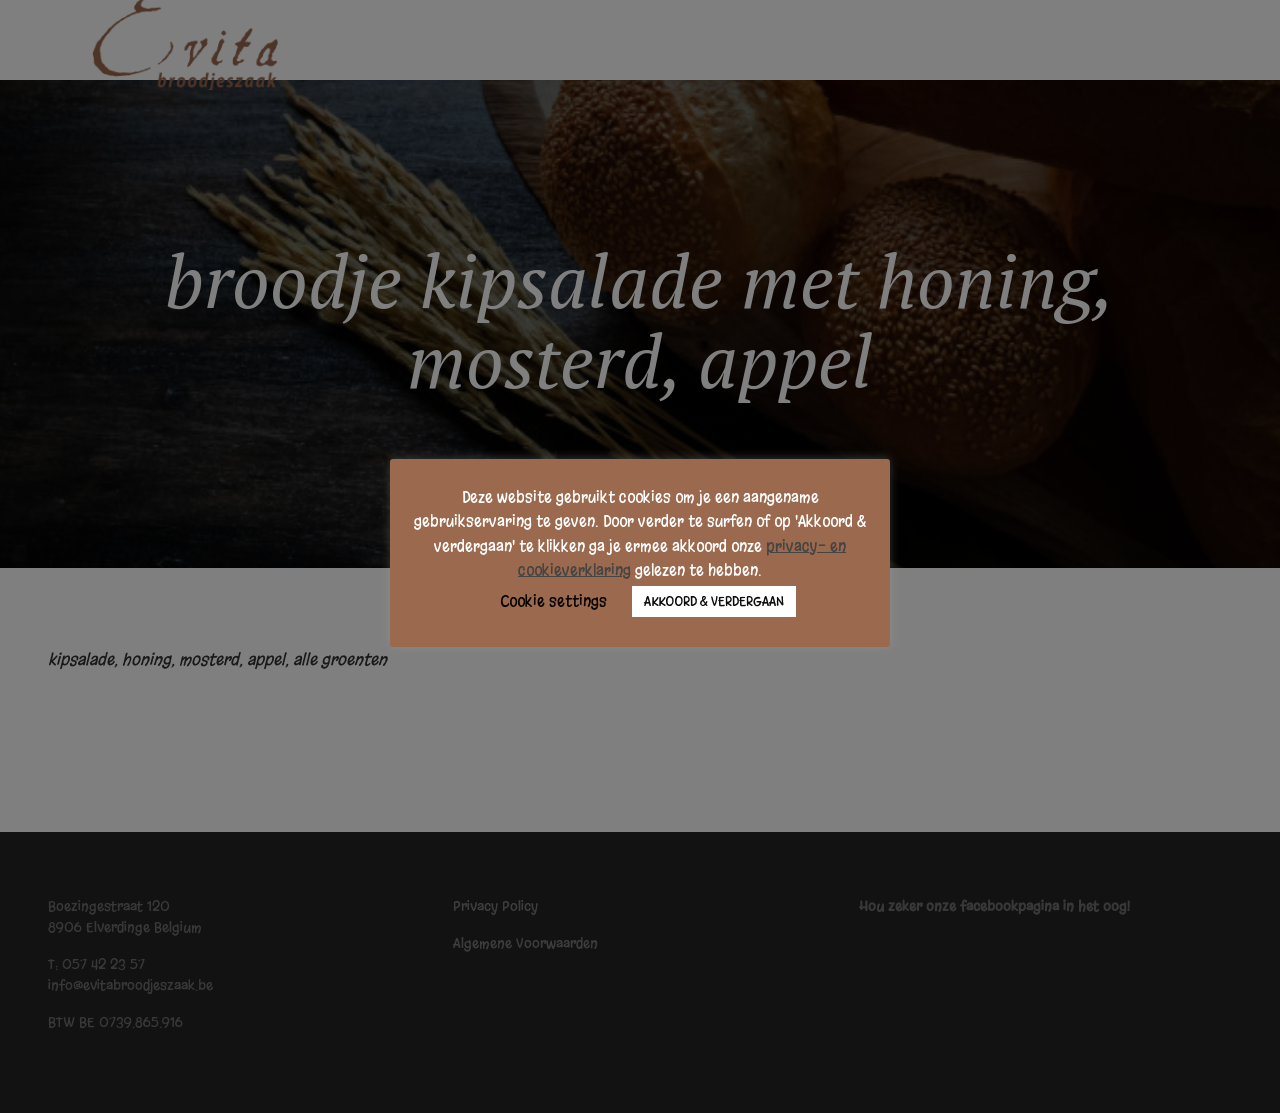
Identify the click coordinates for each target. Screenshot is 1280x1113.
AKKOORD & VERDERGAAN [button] (714, 601)
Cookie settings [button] (553, 601)
